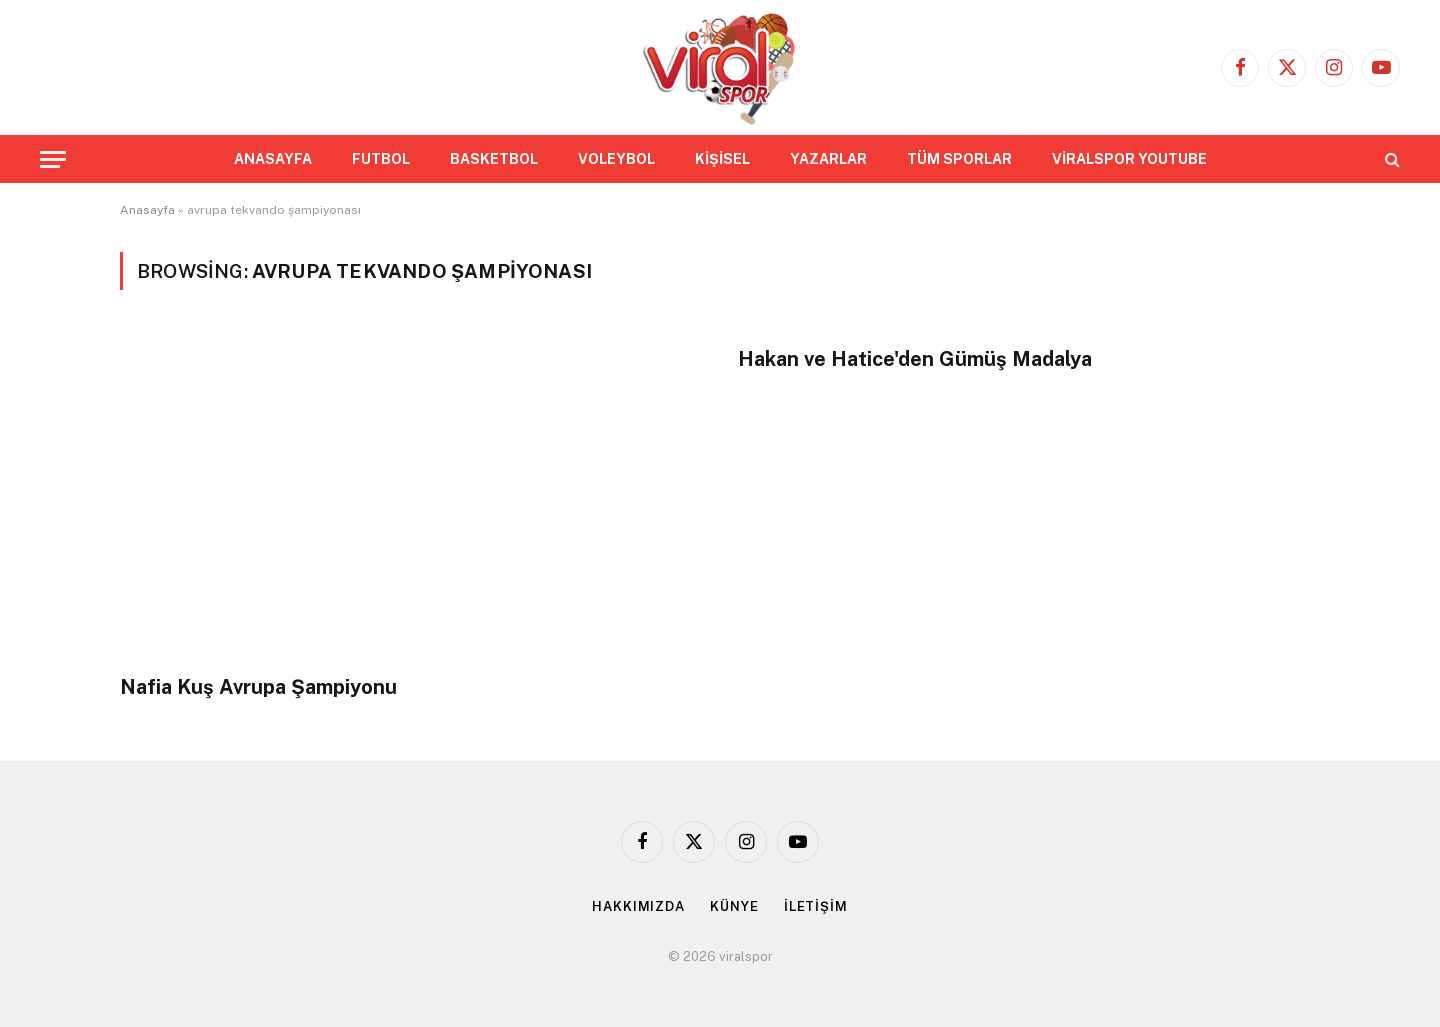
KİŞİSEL (722, 159)
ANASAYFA (273, 159)
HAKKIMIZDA (638, 906)
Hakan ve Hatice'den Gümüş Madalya (915, 359)
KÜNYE (734, 906)
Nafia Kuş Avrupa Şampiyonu (258, 687)
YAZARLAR (828, 159)
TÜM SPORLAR (959, 159)
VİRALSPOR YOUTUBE (1129, 159)
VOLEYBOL (616, 159)
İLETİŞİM (816, 906)
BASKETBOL (494, 159)
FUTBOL (381, 159)
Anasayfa (147, 210)
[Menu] (53, 159)
